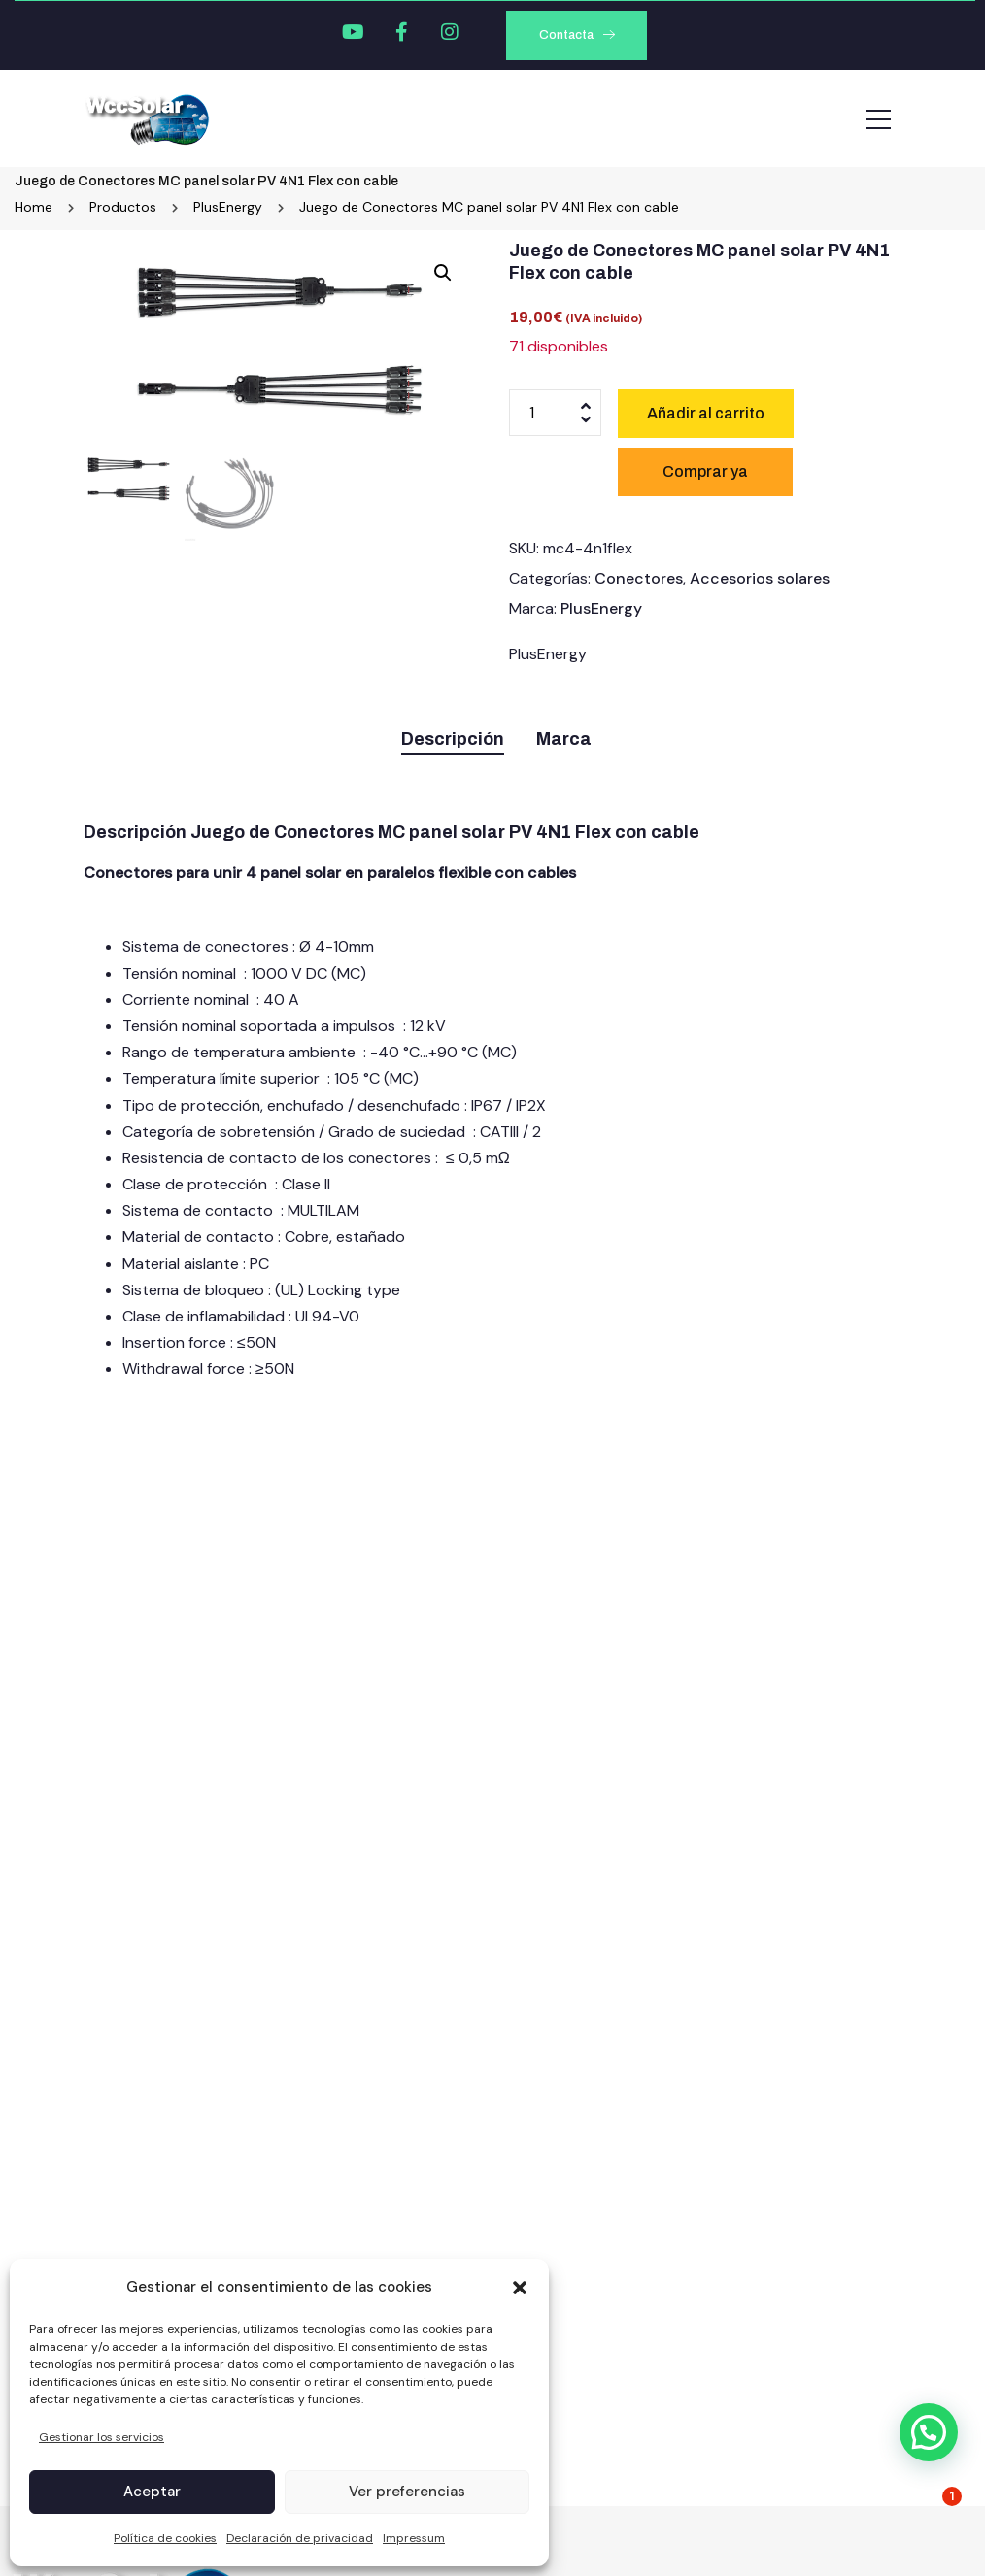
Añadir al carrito (705, 413)
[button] (519, 2287)
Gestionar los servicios (101, 2437)
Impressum (414, 2538)
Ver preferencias (407, 2491)
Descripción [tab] (452, 739)
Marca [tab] (564, 739)
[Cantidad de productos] (555, 412)
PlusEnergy (601, 608)
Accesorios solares (760, 578)
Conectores (638, 578)
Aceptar (152, 2491)
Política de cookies (165, 2538)
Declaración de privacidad (299, 2538)
